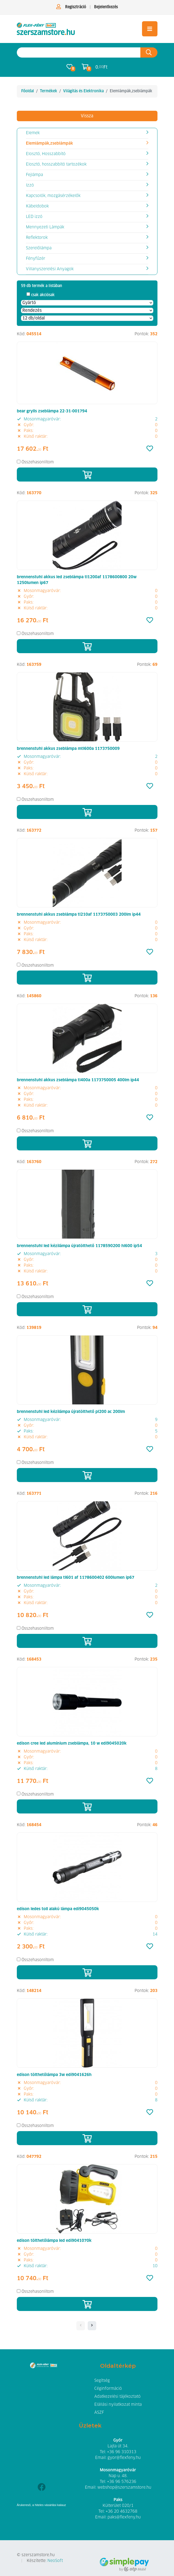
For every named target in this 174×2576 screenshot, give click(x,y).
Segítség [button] (102, 2381)
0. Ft (101, 67)
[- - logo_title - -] (92, 2326)
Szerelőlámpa (39, 248)
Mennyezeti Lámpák (45, 227)
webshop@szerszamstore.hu (124, 2487)
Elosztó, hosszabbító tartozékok (56, 164)
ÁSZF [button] (99, 2413)
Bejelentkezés (106, 7)
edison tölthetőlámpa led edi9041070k (54, 2241)
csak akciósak (43, 295)
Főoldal (27, 91)
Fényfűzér (35, 259)
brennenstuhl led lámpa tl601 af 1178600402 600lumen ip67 (75, 1578)
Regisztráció (75, 7)
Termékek (48, 91)
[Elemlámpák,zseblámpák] (46, 28)
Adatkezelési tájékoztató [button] (117, 2397)
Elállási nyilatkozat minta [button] (118, 2405)
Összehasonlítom (38, 462)
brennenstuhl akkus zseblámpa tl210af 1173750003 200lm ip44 (79, 915)
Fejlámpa (34, 175)
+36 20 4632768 (121, 2511)
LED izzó (34, 217)
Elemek (33, 133)
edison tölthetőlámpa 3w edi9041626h (54, 2075)
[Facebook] (41, 2487)
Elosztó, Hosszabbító (46, 154)
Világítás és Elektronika (83, 91)
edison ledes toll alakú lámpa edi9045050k (58, 1909)
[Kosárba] (87, 474)
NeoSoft (55, 2561)
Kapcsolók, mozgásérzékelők (53, 196)
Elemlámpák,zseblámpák (49, 143)
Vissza (87, 116)
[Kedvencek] (149, 449)
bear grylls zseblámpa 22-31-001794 (52, 411)
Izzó (30, 185)
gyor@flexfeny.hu (124, 2458)
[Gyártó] (87, 303)
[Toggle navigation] (149, 28)
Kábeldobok (37, 206)
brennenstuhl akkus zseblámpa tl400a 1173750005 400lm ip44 (78, 1080)
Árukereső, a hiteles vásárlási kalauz (41, 2505)
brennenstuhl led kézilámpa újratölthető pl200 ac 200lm (71, 1412)
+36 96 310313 (121, 2452)
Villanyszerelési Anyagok (50, 269)
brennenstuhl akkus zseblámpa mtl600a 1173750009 (68, 749)
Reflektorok (37, 238)
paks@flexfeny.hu (124, 2517)
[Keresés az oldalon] (79, 52)
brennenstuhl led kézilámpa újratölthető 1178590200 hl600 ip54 (79, 1246)
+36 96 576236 (121, 2482)
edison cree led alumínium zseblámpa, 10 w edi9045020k (72, 1743)
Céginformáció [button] (108, 2389)
